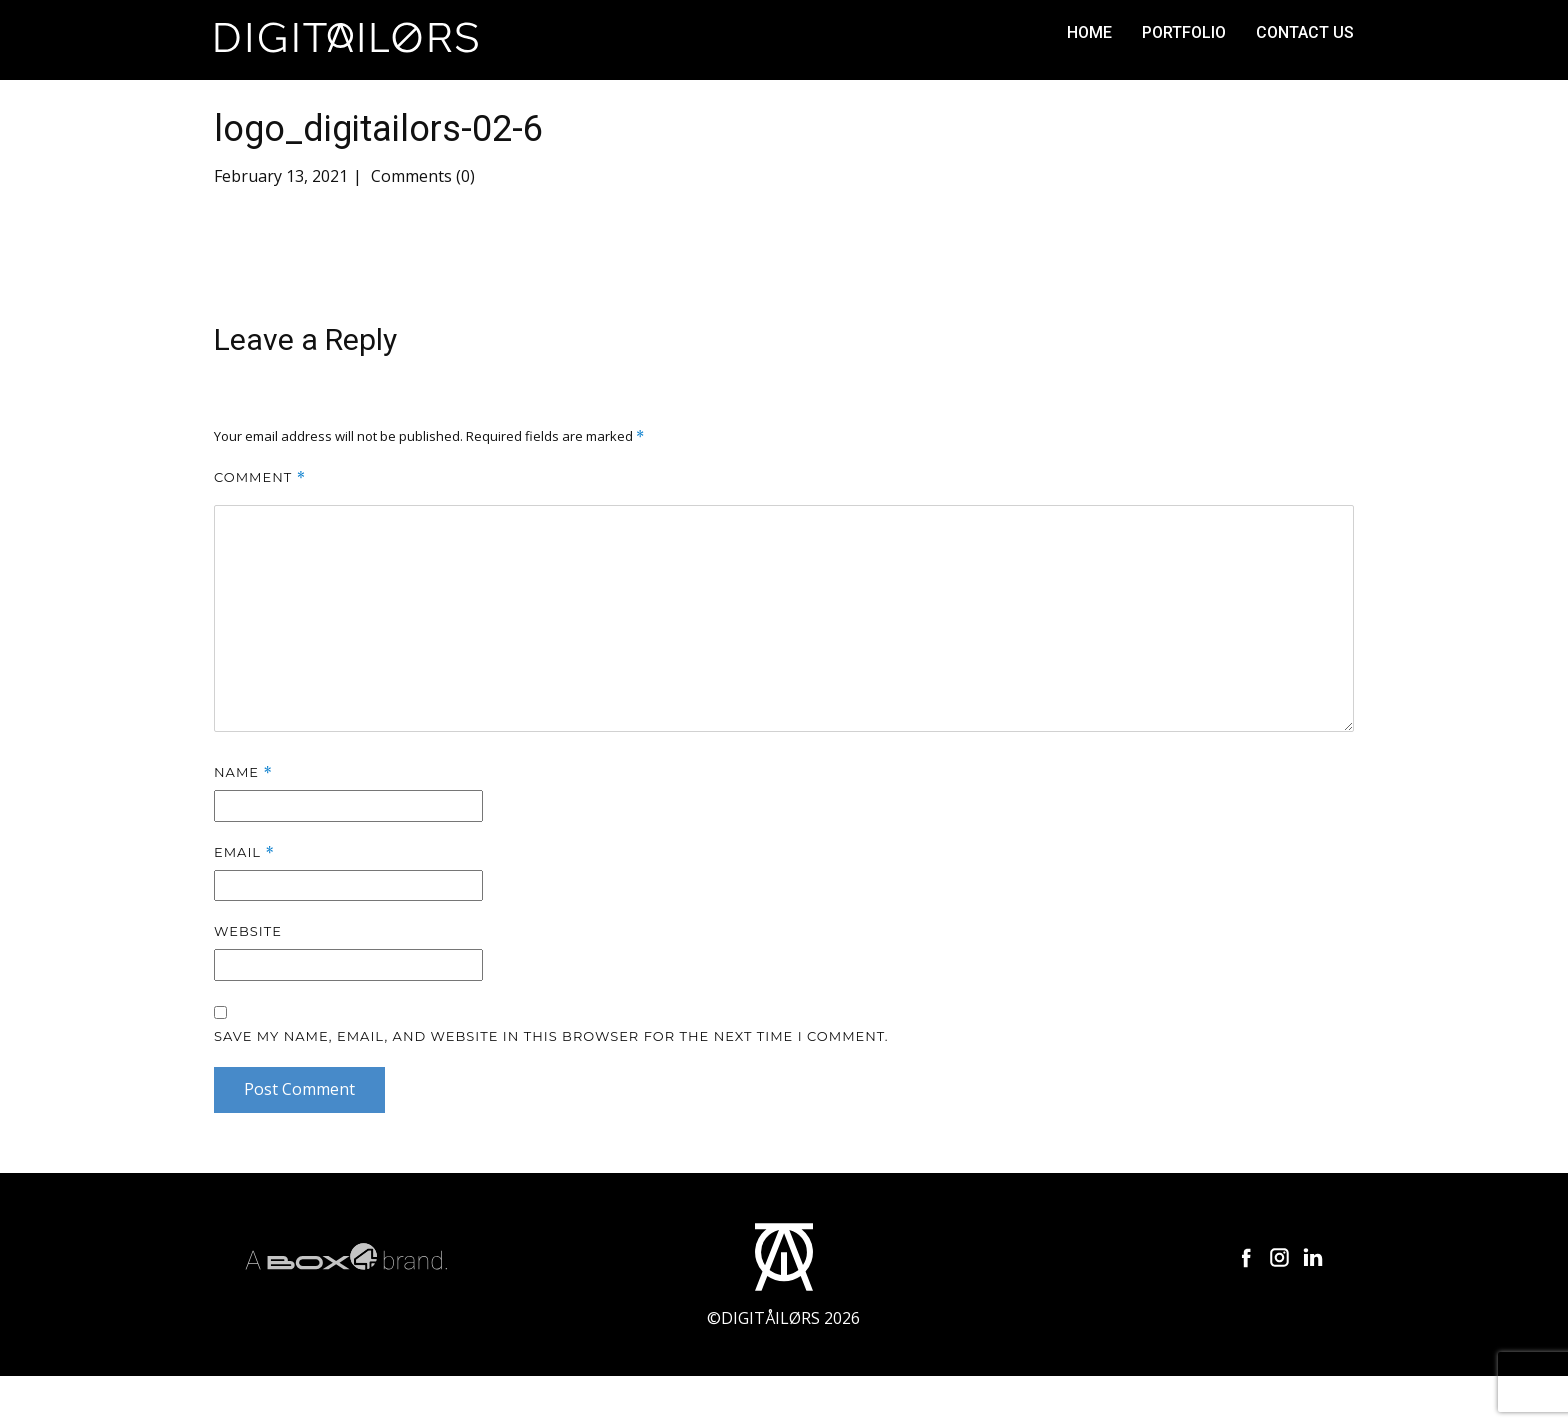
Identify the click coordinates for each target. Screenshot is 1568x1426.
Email (244, 852)
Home (1089, 32)
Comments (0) (421, 176)
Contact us (1305, 32)
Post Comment (299, 1089)
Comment (260, 477)
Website (248, 931)
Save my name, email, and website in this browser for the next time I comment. (551, 1036)
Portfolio (1184, 32)
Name (243, 772)
